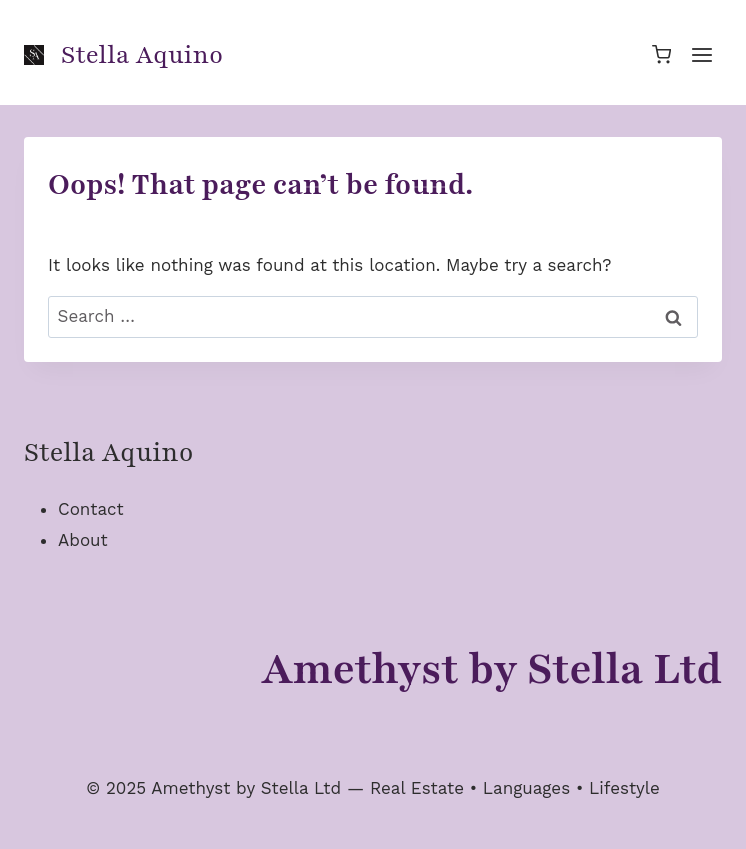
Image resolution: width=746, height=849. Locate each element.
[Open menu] (701, 54)
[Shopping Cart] (661, 54)
